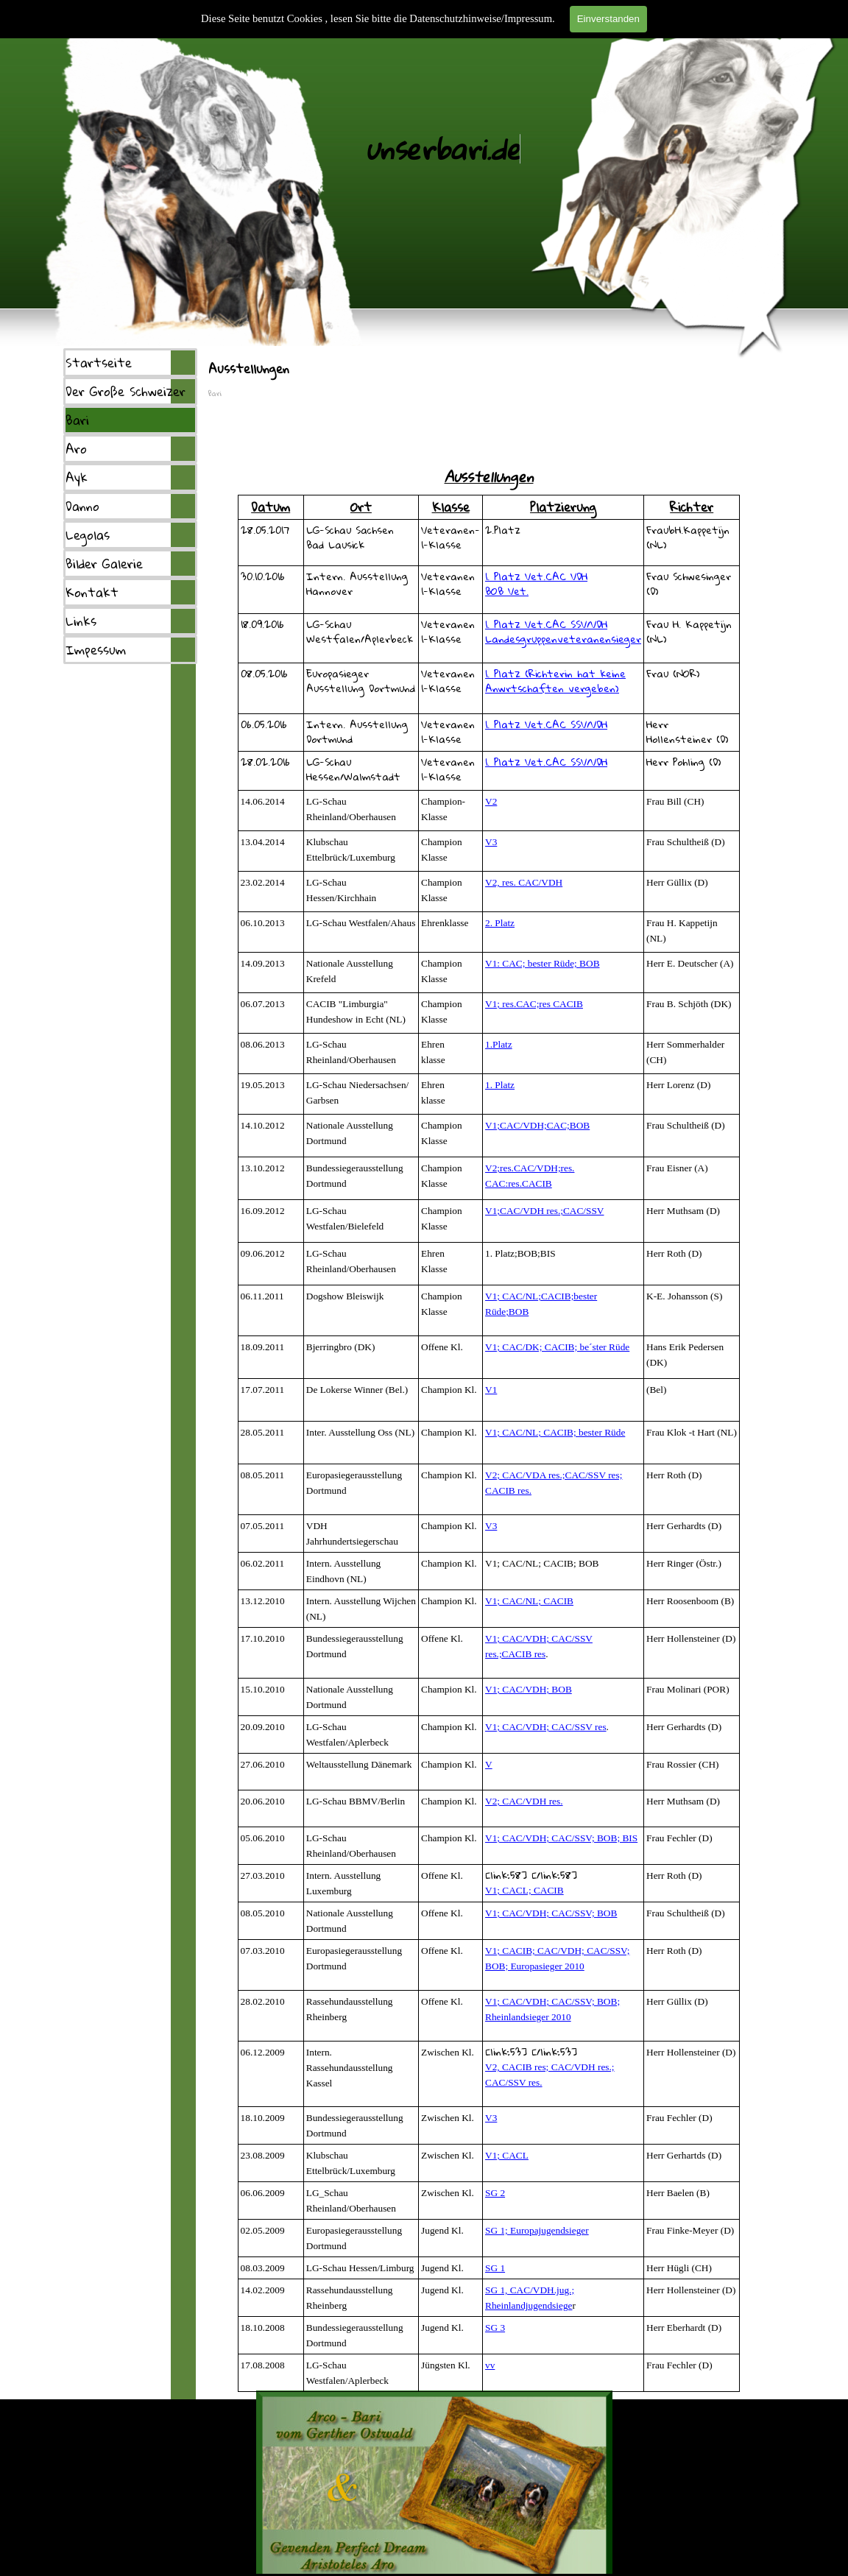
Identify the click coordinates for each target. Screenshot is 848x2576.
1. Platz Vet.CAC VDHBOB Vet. (536, 583)
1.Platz (498, 1044)
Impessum (96, 649)
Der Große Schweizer (126, 391)
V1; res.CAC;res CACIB (534, 1003)
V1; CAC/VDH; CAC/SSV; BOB (551, 1913)
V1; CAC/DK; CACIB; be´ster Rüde (557, 1346)
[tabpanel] (489, 446)
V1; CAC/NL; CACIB (529, 1600)
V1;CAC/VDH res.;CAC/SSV (544, 1210)
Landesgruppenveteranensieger (563, 639)
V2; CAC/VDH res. (524, 1801)
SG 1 (495, 2267)
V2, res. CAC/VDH (523, 882)
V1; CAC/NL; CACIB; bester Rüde (555, 1432)
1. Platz (500, 1084)
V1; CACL (507, 2155)
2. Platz (500, 922)
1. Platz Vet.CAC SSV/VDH (546, 624)
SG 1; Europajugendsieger (537, 2230)
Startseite (99, 362)
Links (81, 621)
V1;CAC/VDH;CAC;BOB (537, 1125)
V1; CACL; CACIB (524, 1890)
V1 (491, 1389)
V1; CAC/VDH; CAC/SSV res (546, 1726)
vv (490, 2365)
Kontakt (92, 592)
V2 (491, 801)
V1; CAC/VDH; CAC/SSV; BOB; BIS (561, 1837)
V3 (491, 841)
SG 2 (495, 2192)
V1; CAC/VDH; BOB (528, 1689)
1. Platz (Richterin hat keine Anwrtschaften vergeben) (555, 680)
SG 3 (495, 2327)
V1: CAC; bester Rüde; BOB (542, 963)
